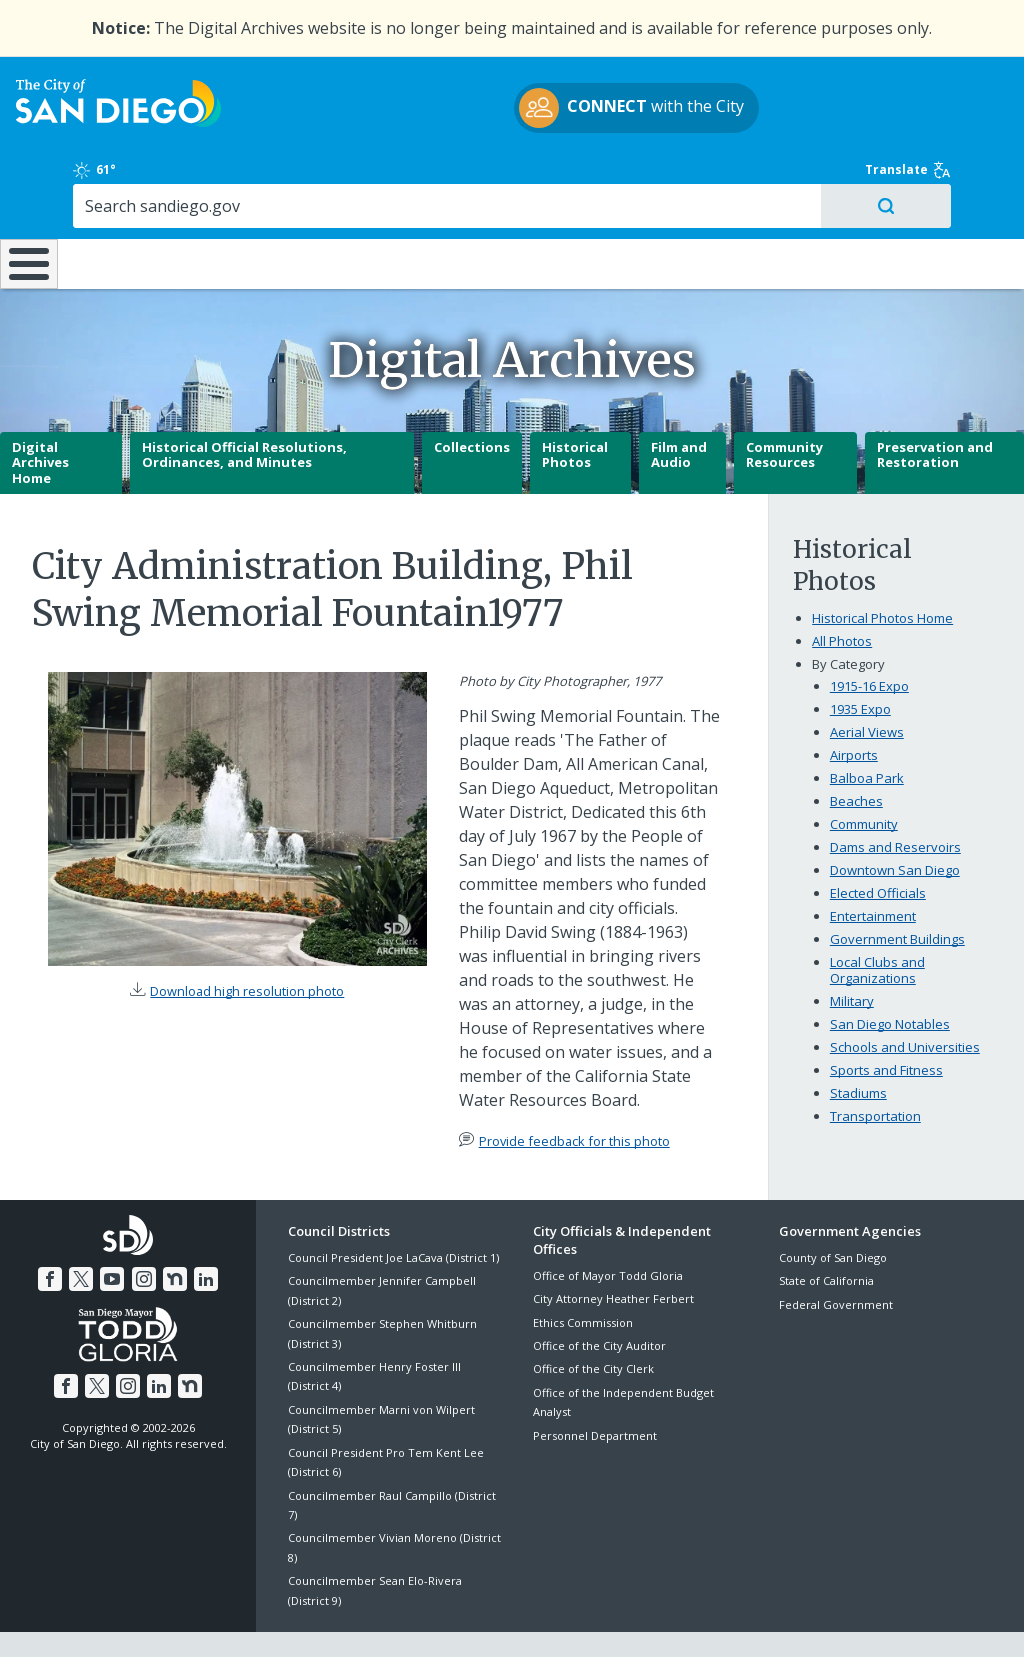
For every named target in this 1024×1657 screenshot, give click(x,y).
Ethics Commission (583, 1271)
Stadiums (858, 1042)
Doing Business (442, 197)
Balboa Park (867, 727)
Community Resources (784, 404)
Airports (854, 704)
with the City (507, 120)
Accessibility (469, 1618)
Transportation (875, 1065)
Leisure (131, 197)
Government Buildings (897, 888)
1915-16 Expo (869, 635)
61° (797, 91)
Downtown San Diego (895, 819)
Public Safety (766, 197)
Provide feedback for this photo (574, 1089)
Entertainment (873, 865)
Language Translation (598, 1618)
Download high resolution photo (247, 940)
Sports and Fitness (886, 1019)
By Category (848, 613)
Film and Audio (679, 404)
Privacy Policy (367, 1618)
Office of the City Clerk (593, 1317)
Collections (472, 396)
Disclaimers (266, 1618)
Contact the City (736, 1618)
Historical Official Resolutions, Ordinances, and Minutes (244, 404)
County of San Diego (833, 1206)
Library (599, 197)
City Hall (936, 197)
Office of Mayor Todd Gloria (608, 1224)
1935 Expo (860, 658)
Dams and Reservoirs (895, 796)
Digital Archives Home (40, 411)
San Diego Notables (890, 973)
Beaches (856, 750)
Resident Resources (286, 197)
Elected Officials (878, 842)
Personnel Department (595, 1384)
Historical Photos (575, 404)
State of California (826, 1229)
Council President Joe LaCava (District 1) (393, 1206)
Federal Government (836, 1252)
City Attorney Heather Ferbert (613, 1247)
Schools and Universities (905, 996)
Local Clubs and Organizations (877, 919)
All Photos (842, 590)
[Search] (896, 136)
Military (852, 950)
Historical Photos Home (882, 567)
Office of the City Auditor (599, 1294)
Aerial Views (867, 681)
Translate (951, 91)
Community (864, 773)
